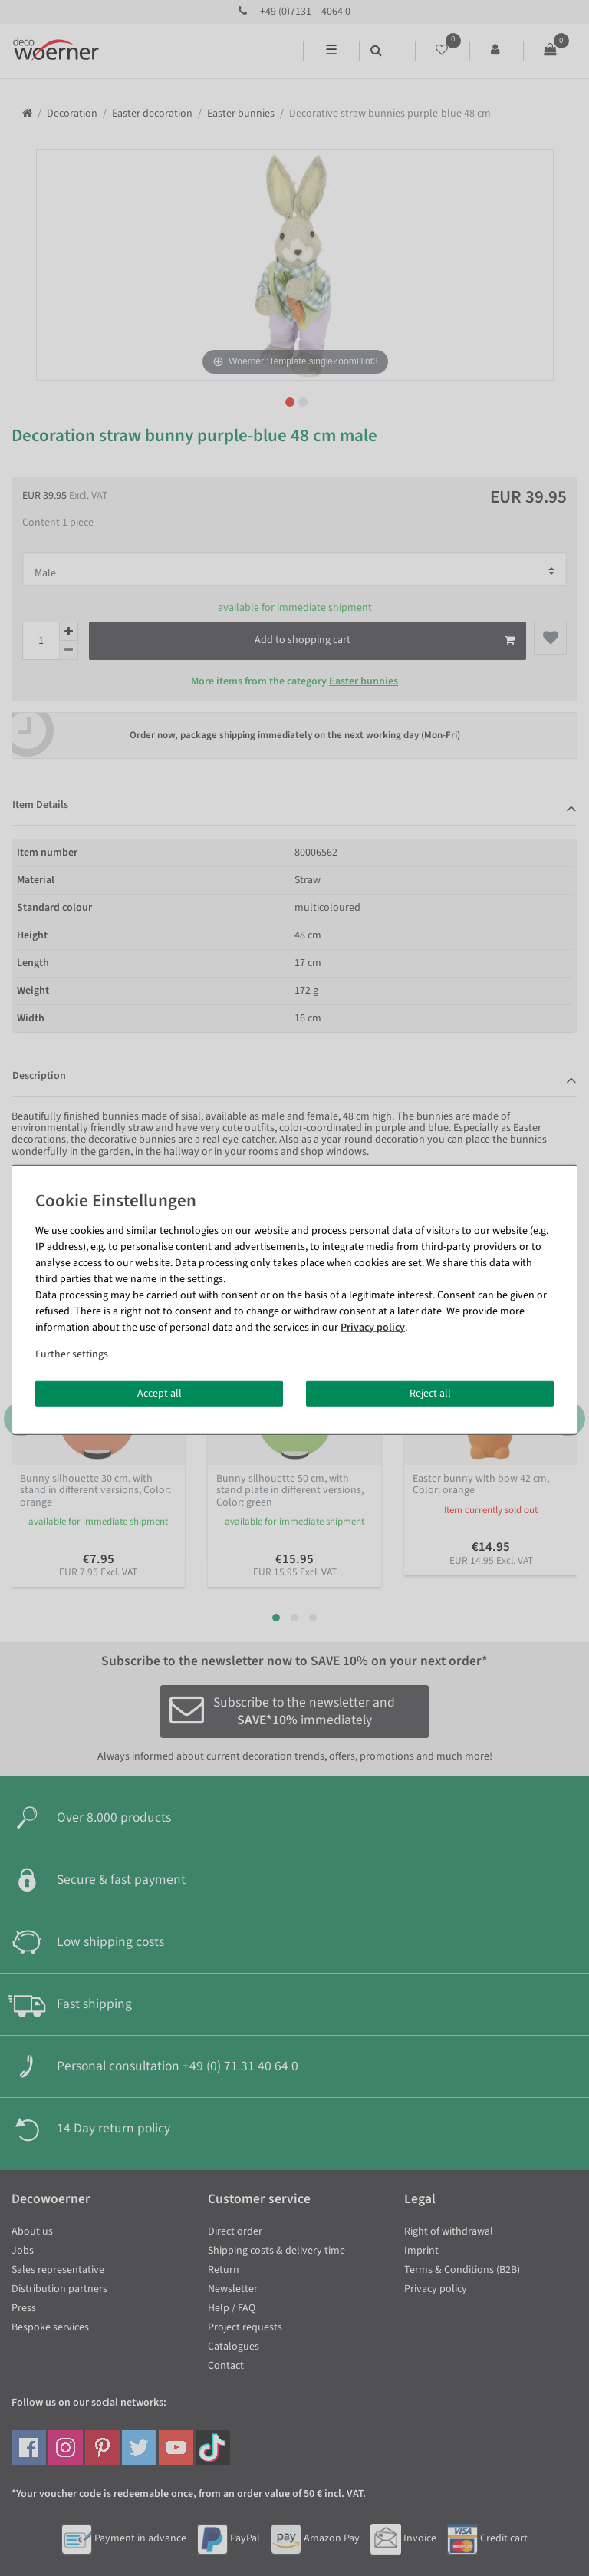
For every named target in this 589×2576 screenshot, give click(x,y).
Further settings (71, 1353)
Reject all (430, 1392)
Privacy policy (373, 1326)
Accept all (159, 1392)
